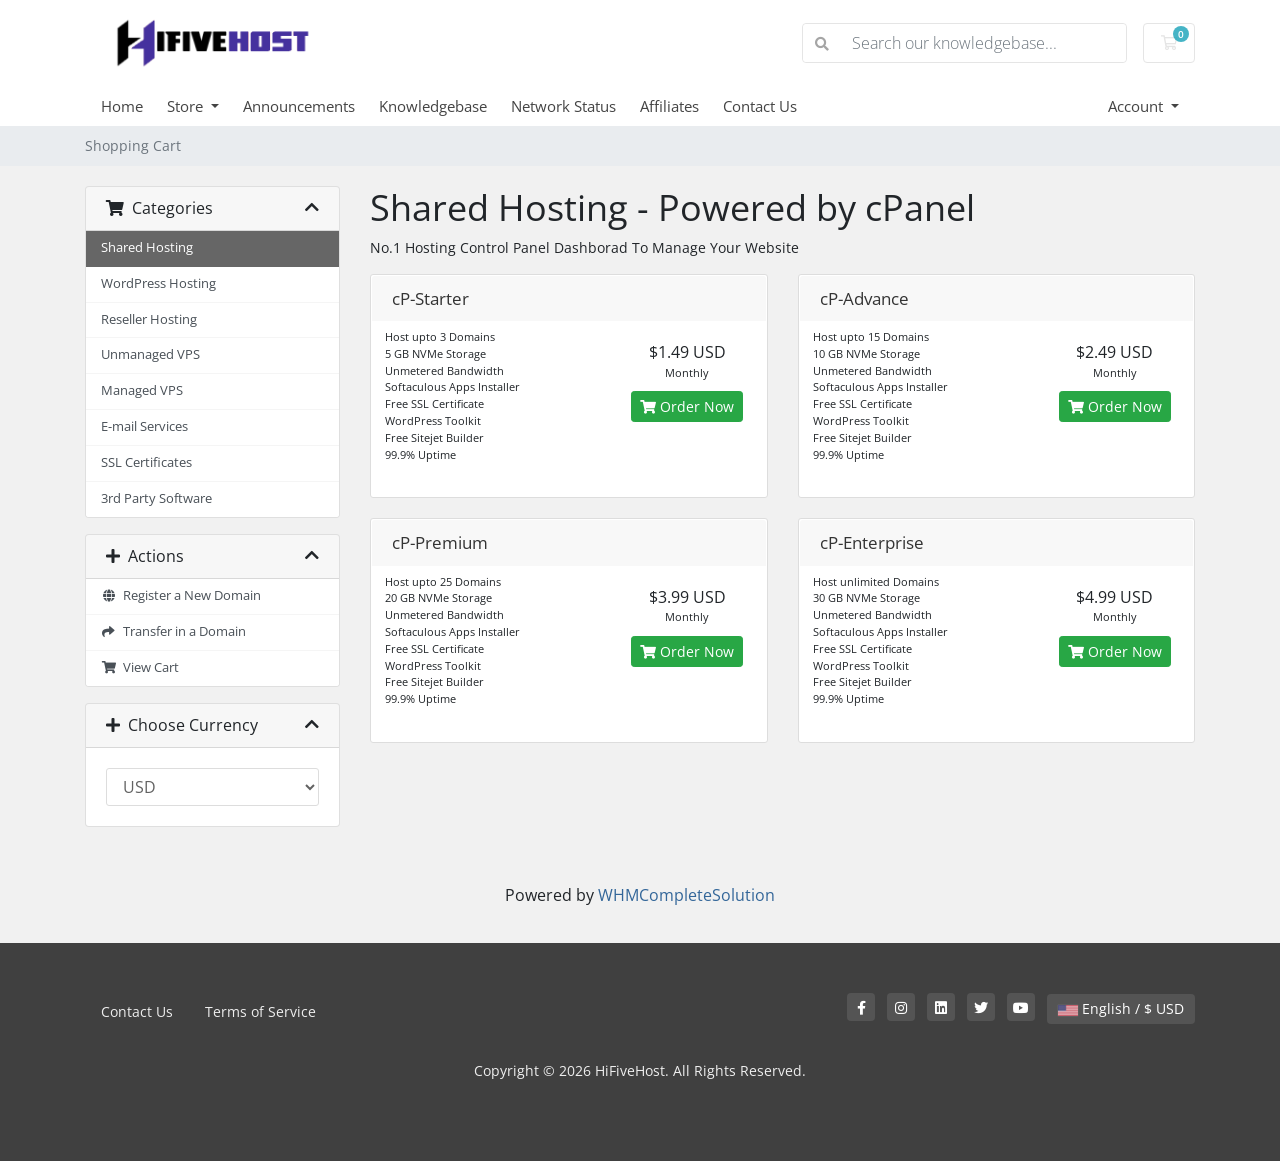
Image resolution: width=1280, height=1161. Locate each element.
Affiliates (669, 106)
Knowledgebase (433, 106)
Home (122, 106)
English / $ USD (1121, 1008)
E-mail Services (144, 426)
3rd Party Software (156, 498)
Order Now (687, 406)
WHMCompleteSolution (686, 895)
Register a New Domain (181, 595)
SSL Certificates (146, 462)
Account (1137, 106)
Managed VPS (142, 390)
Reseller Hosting (149, 319)
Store (187, 106)
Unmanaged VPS (150, 354)
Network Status (563, 106)
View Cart (140, 667)
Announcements (299, 106)
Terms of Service (260, 1011)
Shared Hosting (147, 247)
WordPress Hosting (158, 283)
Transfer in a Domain (173, 631)
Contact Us (760, 106)
